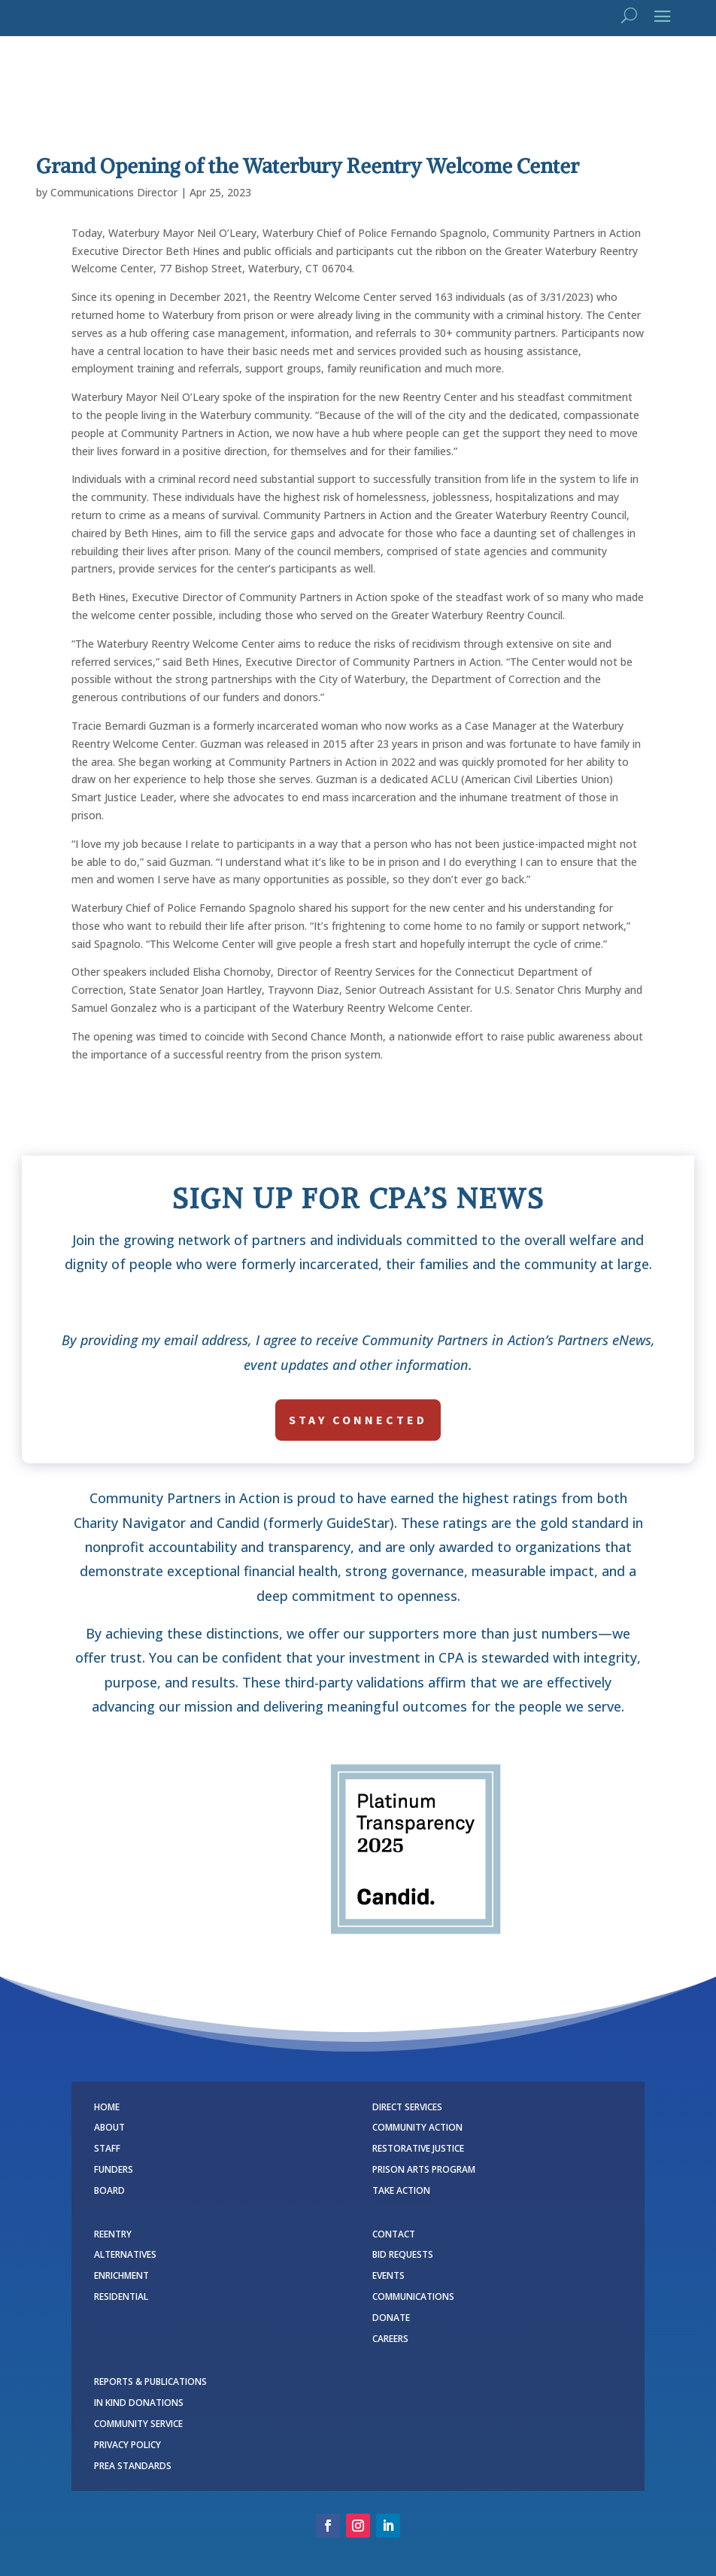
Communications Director (113, 192)
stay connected (358, 1419)
